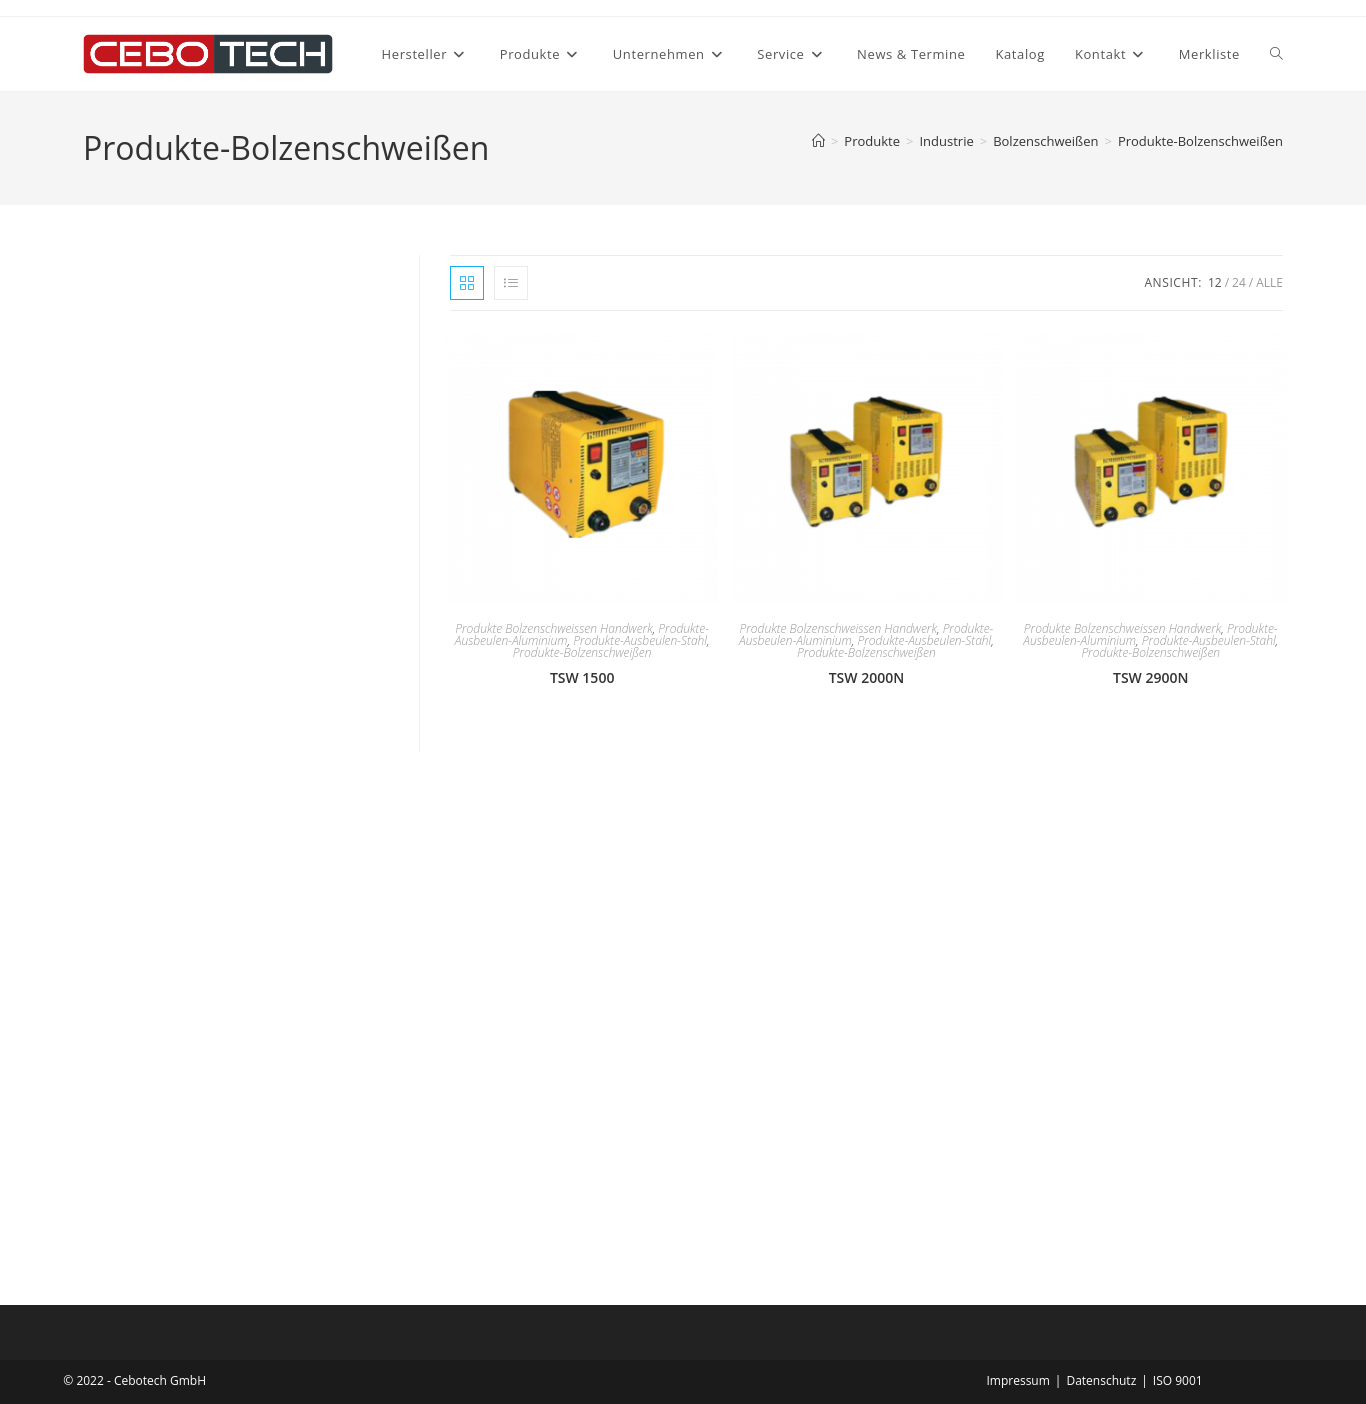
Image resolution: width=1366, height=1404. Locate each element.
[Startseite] (818, 141)
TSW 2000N (866, 677)
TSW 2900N (1150, 677)
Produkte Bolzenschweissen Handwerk (553, 628)
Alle (1269, 282)
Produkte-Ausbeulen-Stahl (640, 640)
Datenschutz (1101, 1380)
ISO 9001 (1178, 1380)
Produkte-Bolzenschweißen (1200, 141)
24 (1239, 282)
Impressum (1017, 1380)
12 (1215, 282)
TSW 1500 (582, 677)
